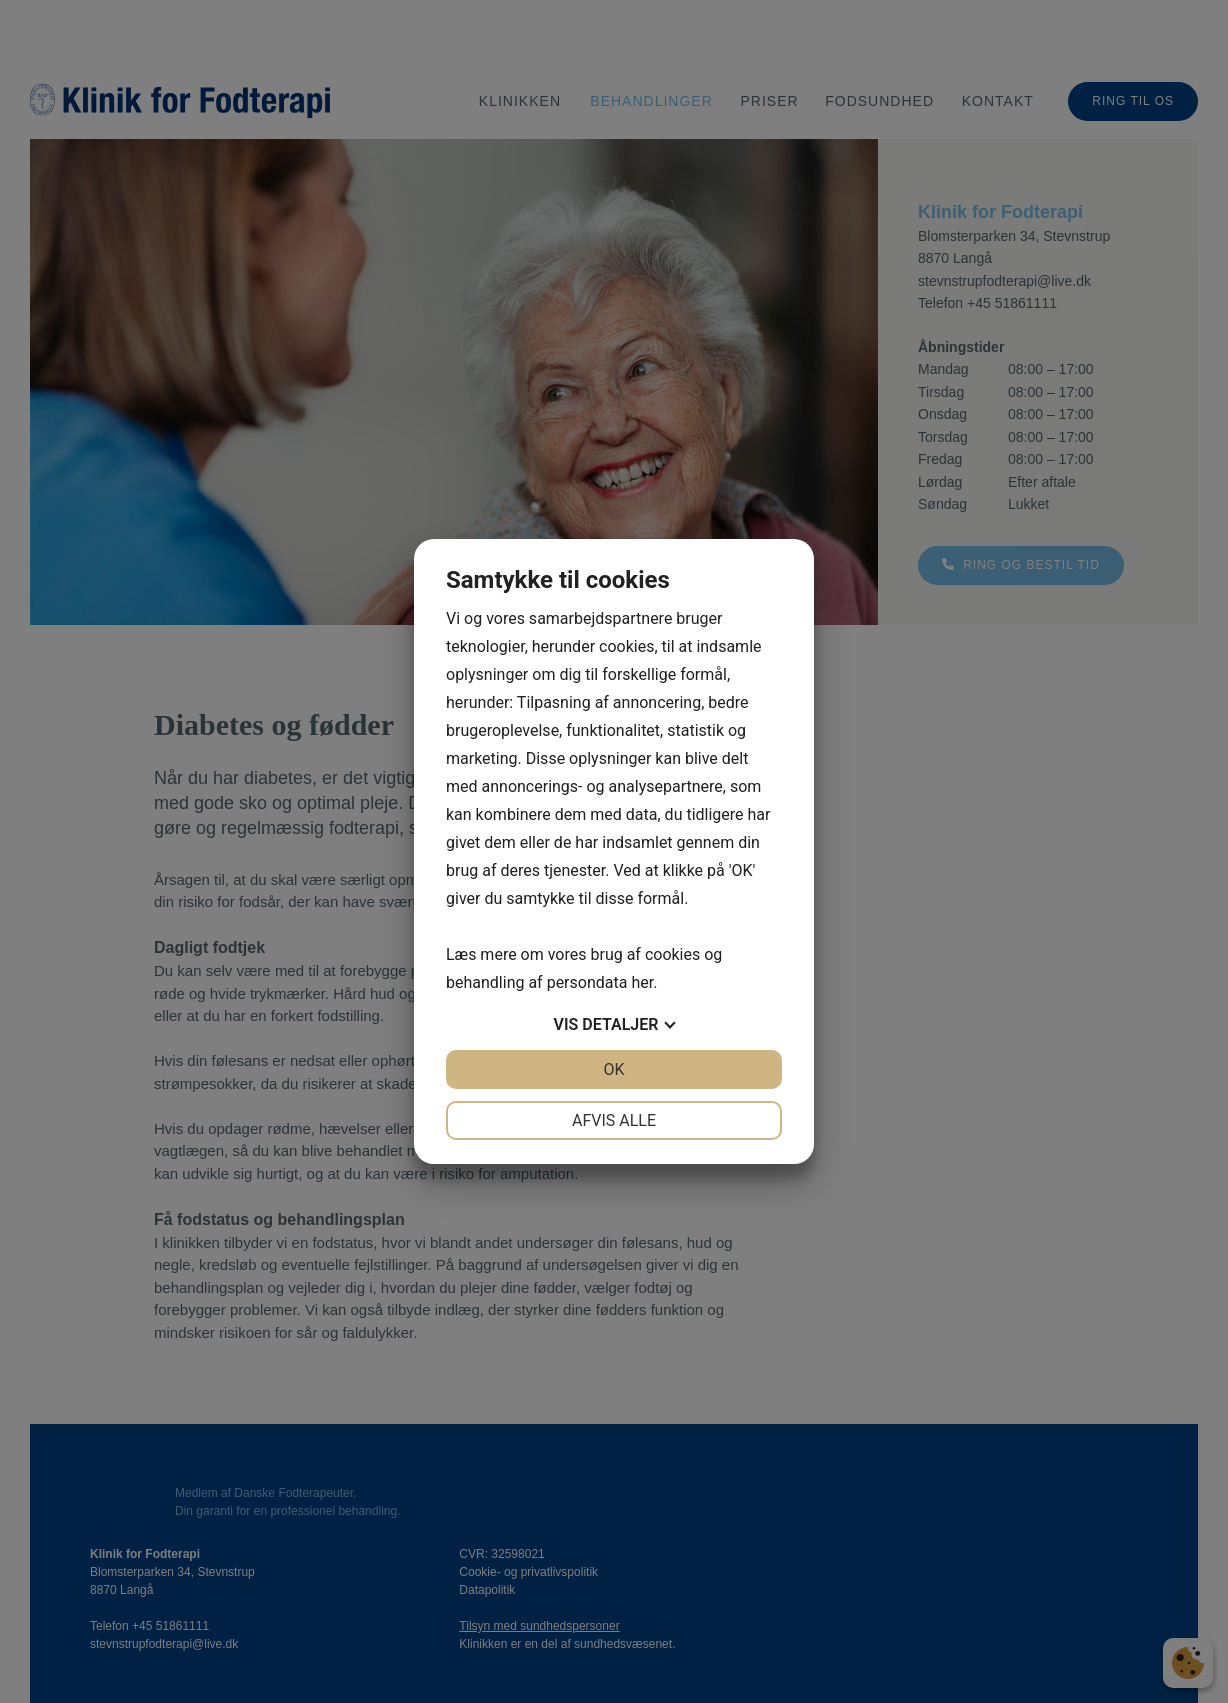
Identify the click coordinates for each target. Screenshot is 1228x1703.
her (642, 982)
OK (613, 1069)
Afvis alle (614, 1120)
